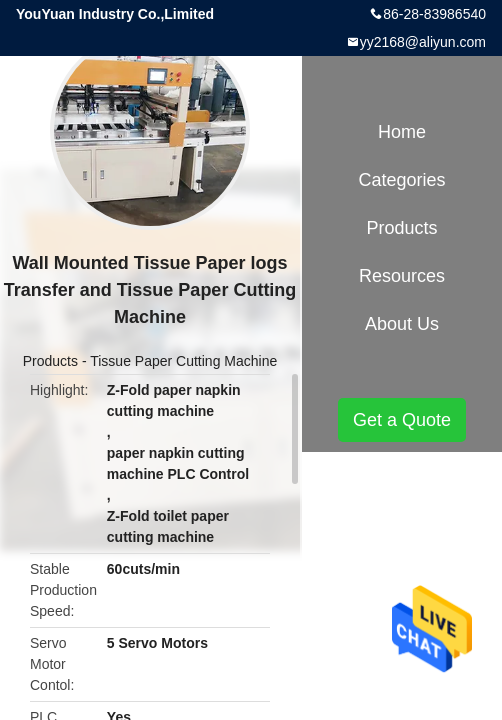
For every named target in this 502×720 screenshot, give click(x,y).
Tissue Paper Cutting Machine (183, 361)
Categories (401, 180)
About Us (402, 324)
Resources (402, 276)
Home (402, 132)
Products (50, 361)
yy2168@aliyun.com (423, 42)
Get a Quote (402, 420)
